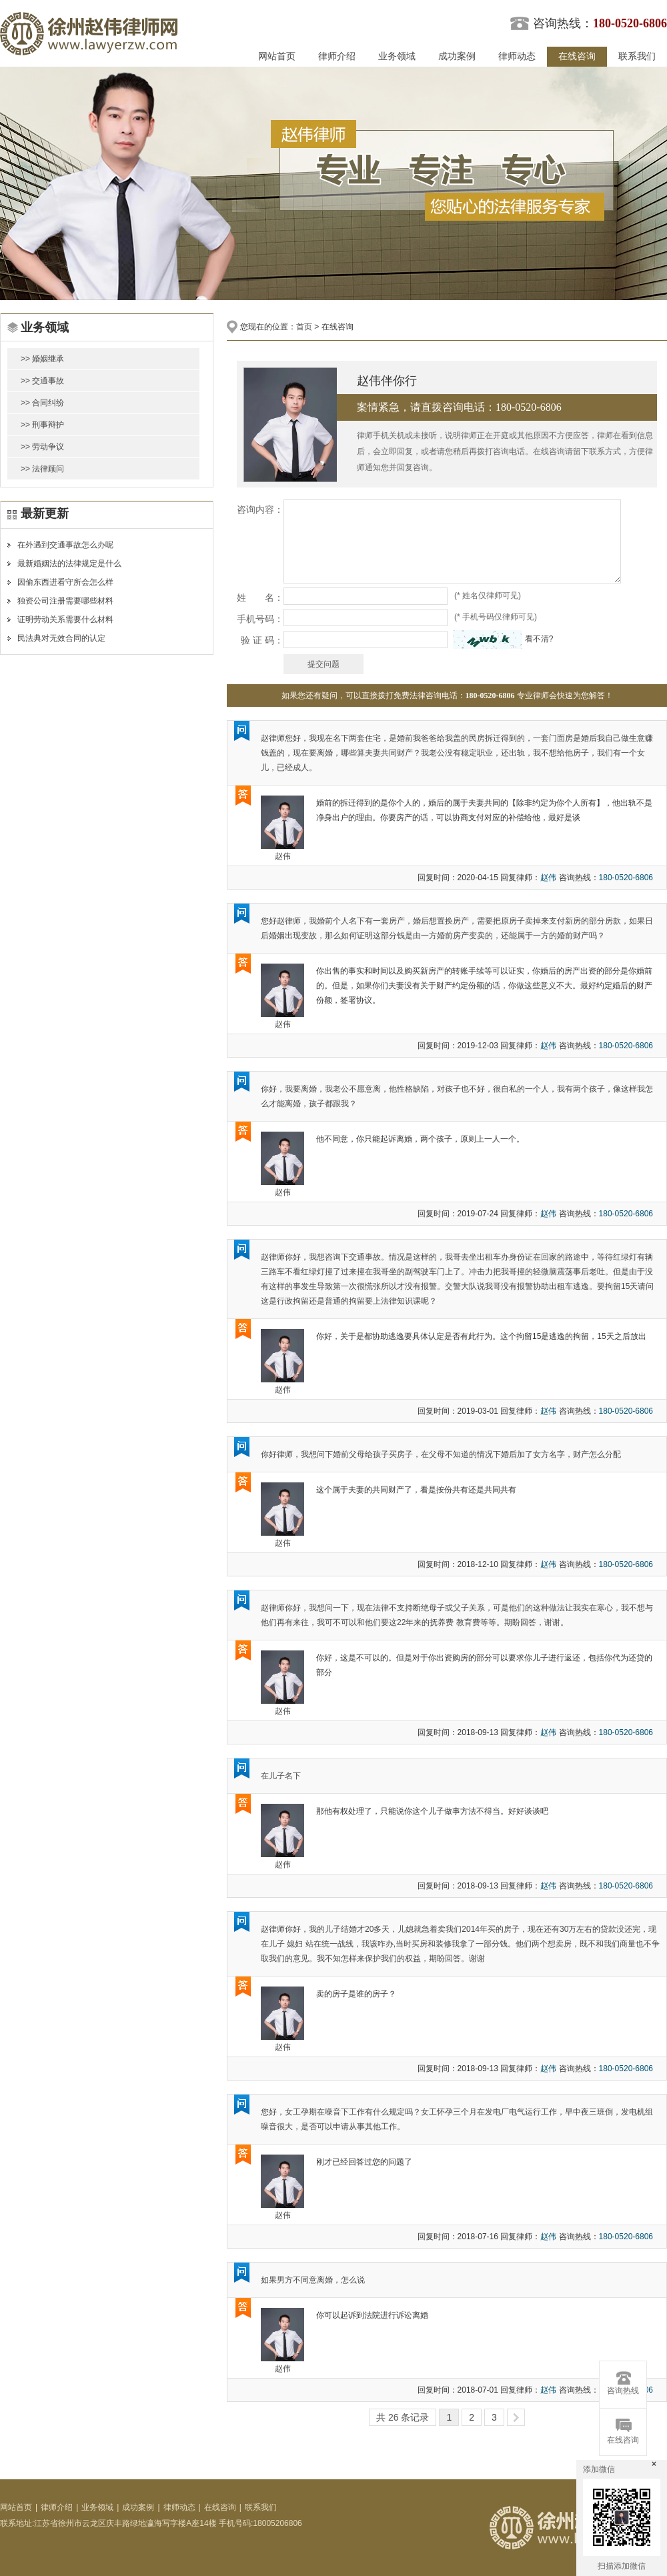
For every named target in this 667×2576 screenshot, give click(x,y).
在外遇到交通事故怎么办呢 (65, 544)
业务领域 (397, 56)
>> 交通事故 (42, 380)
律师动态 (517, 56)
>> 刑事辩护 (42, 424)
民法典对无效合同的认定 (61, 638)
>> (516, 2417)
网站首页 (276, 56)
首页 (304, 326)
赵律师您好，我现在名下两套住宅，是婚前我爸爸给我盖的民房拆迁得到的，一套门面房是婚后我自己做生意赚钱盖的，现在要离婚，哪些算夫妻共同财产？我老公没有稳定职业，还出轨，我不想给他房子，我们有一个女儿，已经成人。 (457, 753)
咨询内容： (260, 509)
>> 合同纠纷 (42, 402)
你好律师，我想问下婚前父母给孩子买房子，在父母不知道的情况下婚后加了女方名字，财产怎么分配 (441, 1454)
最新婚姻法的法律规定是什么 (69, 563)
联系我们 (637, 56)
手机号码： (260, 618)
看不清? (539, 638)
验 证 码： (262, 640)
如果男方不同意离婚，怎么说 (313, 2280)
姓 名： (260, 597)
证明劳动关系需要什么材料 (65, 619)
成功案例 (457, 56)
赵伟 (283, 856)
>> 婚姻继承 (42, 358)
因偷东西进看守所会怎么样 (65, 582)
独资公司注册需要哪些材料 (65, 600)
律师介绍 (337, 56)
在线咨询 (577, 56)
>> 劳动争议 (42, 446)
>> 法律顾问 (42, 468)
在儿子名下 (281, 1775)
